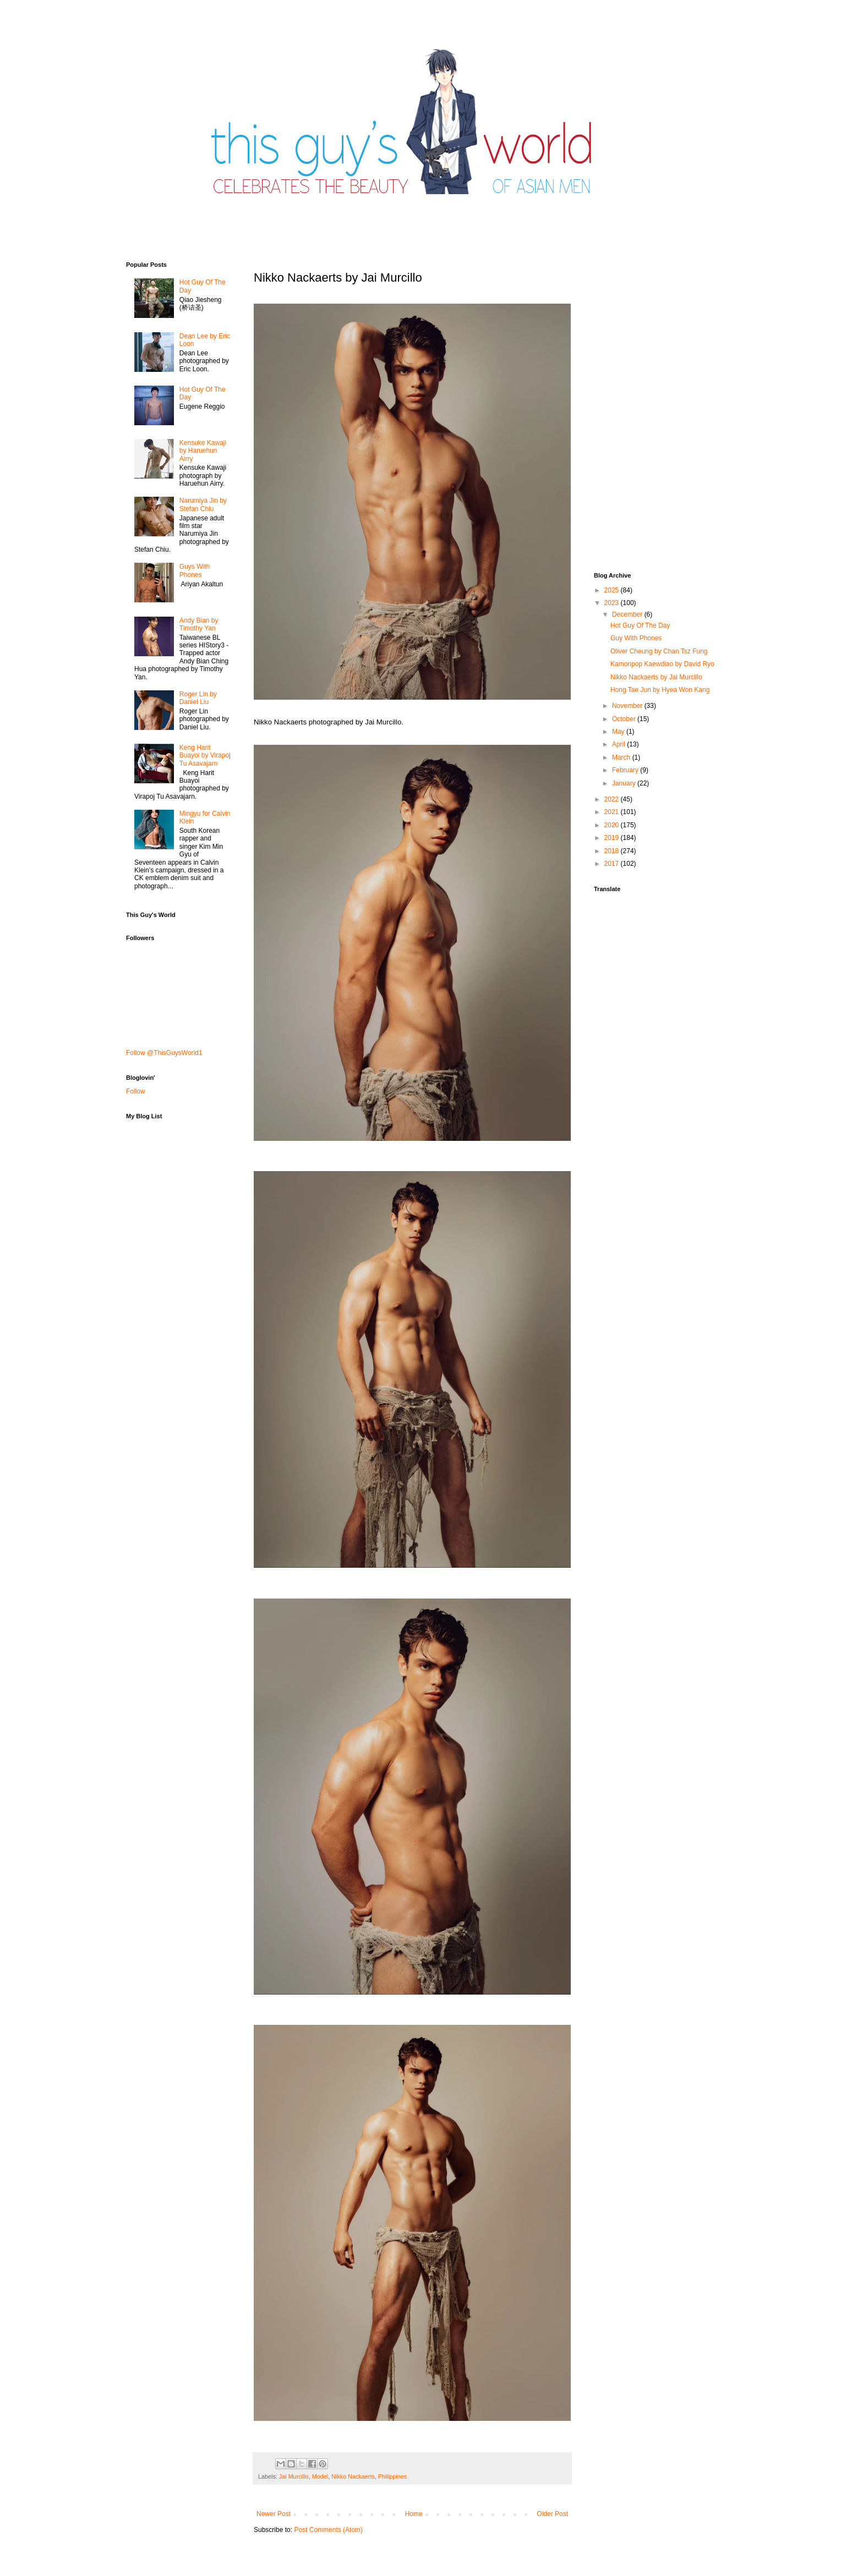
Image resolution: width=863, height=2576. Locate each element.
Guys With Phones (194, 570)
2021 (612, 812)
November (628, 706)
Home (414, 2514)
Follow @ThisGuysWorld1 (164, 1053)
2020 (612, 825)
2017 (612, 863)
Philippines (392, 2476)
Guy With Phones (636, 638)
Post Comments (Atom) (328, 2530)
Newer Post (273, 2514)
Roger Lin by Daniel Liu (198, 698)
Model (320, 2476)
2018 (612, 851)
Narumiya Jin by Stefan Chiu (203, 504)
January (624, 783)
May (619, 731)
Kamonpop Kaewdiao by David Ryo (662, 664)
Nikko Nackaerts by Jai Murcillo (656, 677)
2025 (612, 590)
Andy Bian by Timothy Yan (199, 624)
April (619, 744)
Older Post (552, 2514)
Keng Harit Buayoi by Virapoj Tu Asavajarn (205, 755)
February (626, 770)
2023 (612, 603)
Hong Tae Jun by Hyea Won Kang (659, 690)
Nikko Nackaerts (353, 2476)
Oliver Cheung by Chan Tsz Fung (659, 651)
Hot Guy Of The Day (640, 625)
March (622, 757)
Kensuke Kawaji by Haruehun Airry (202, 451)
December (628, 614)
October (624, 719)
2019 (612, 838)
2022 (612, 799)
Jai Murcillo (294, 2476)
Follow (135, 1091)
